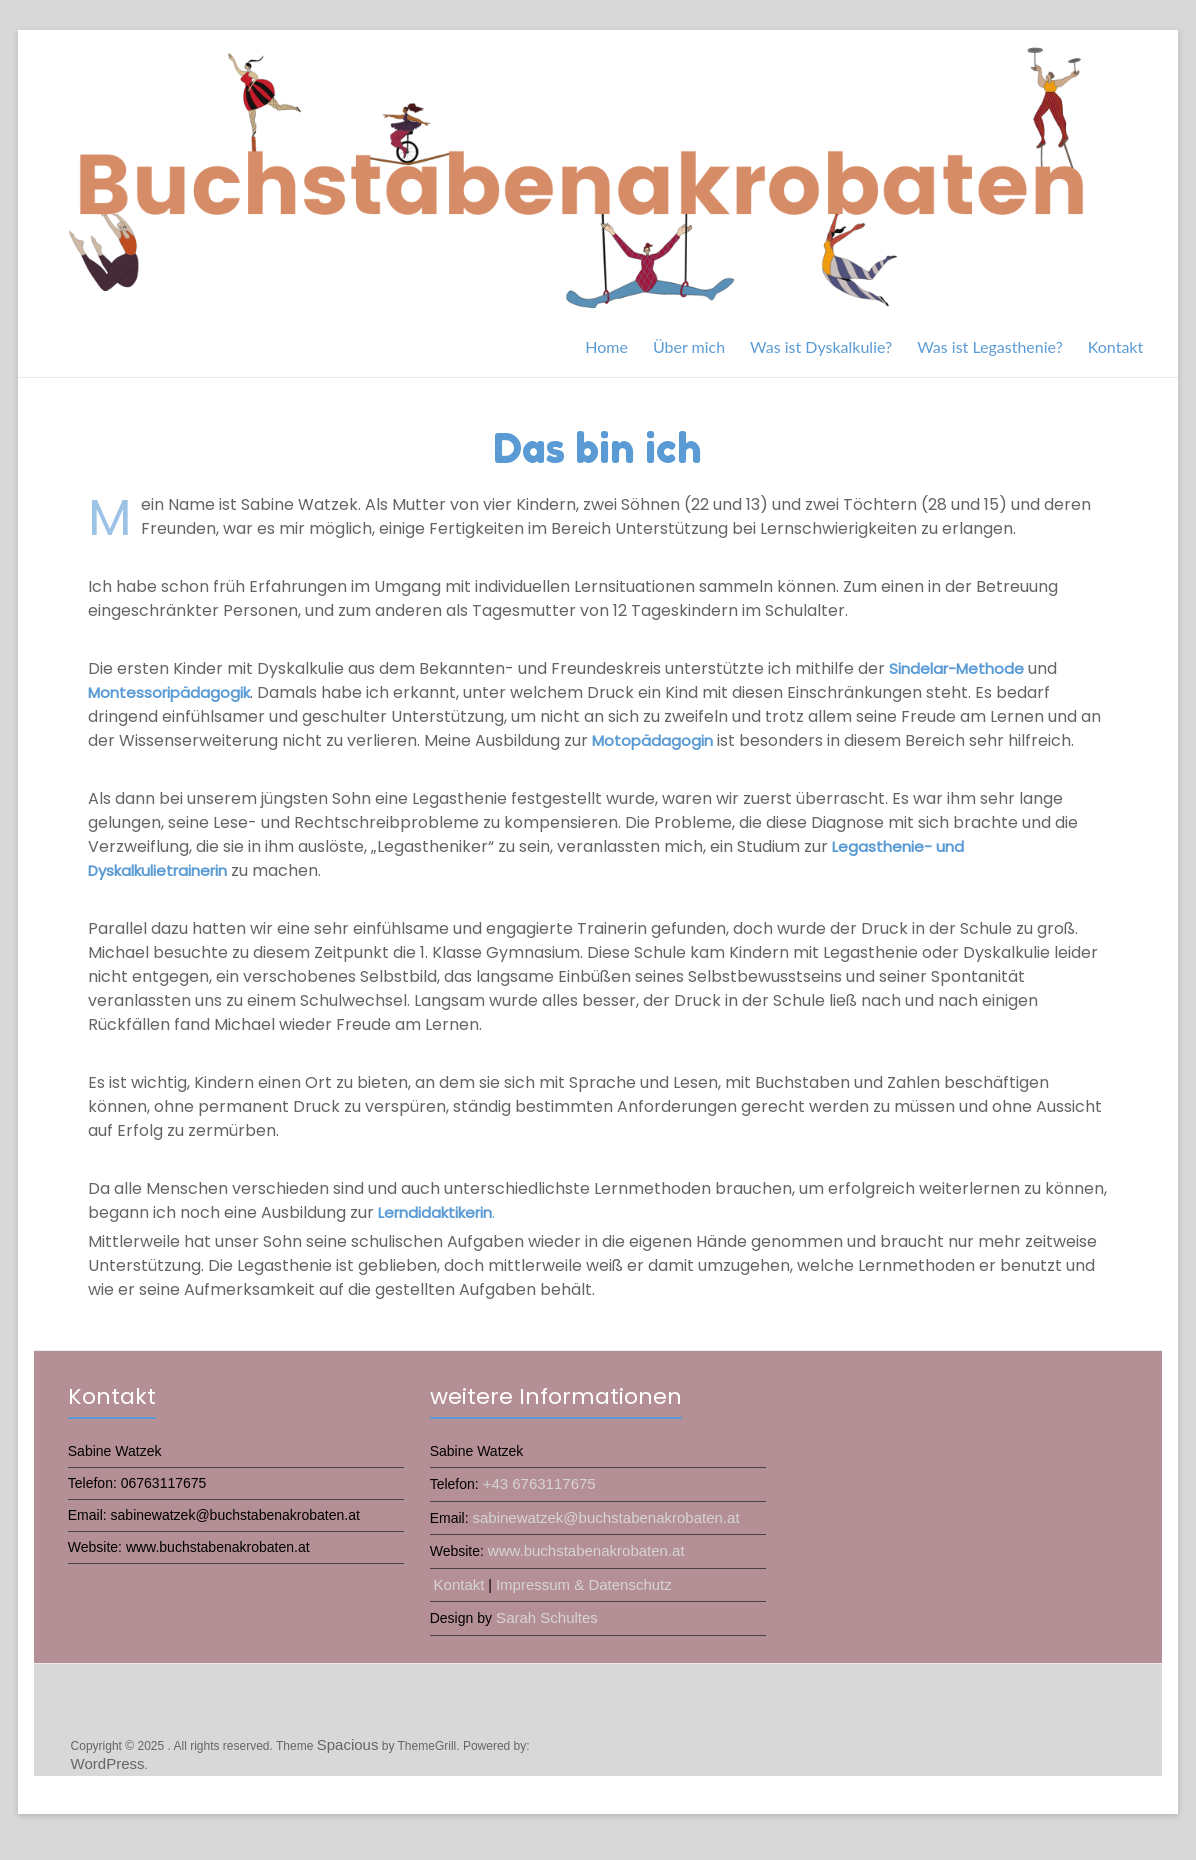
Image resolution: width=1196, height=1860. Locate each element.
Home (606, 346)
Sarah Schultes (545, 1617)
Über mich (689, 346)
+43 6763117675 (539, 1483)
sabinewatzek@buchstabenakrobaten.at (605, 1517)
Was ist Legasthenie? (990, 346)
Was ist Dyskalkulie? (821, 346)
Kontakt (1115, 346)
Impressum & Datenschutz (584, 1584)
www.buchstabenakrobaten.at (586, 1550)
